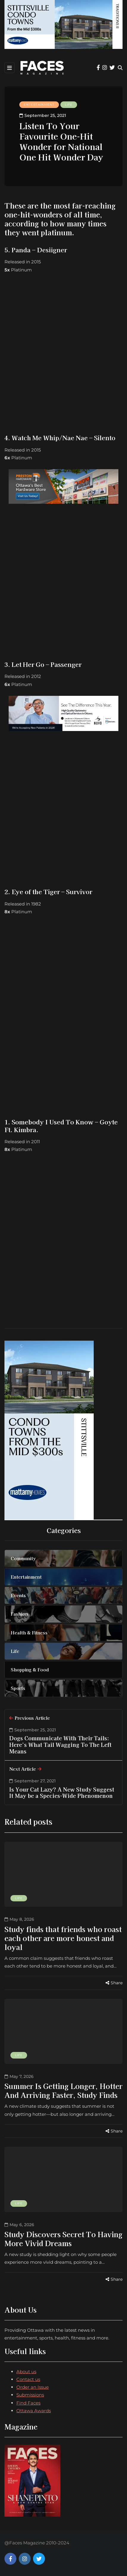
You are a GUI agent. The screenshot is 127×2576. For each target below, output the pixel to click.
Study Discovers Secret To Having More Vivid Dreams (63, 2238)
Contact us (28, 2379)
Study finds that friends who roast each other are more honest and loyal (63, 1938)
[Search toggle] (120, 68)
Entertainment (39, 104)
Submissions (30, 2395)
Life (69, 104)
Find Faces (28, 2403)
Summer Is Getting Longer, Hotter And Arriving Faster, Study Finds (63, 2090)
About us (26, 2371)
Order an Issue (32, 2387)
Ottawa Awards (33, 2410)
